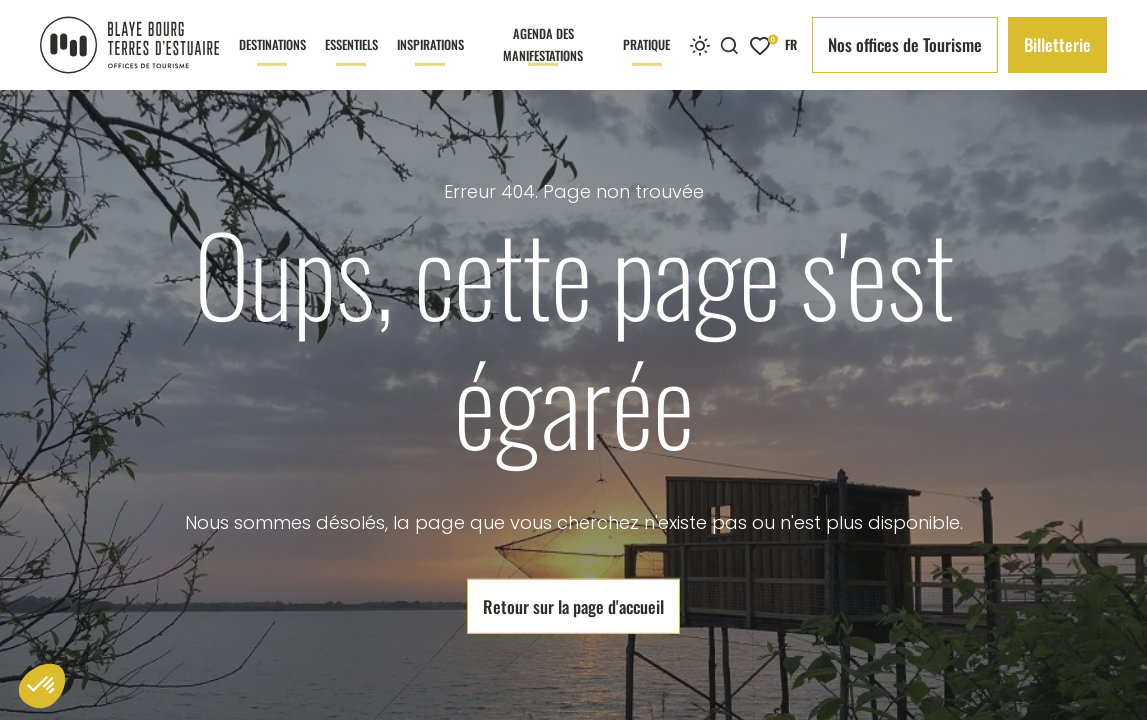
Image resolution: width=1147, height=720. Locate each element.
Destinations (272, 62)
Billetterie (1057, 44)
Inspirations (430, 62)
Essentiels (351, 62)
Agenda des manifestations (543, 57)
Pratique (646, 62)
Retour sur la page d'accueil (573, 605)
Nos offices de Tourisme (905, 44)
